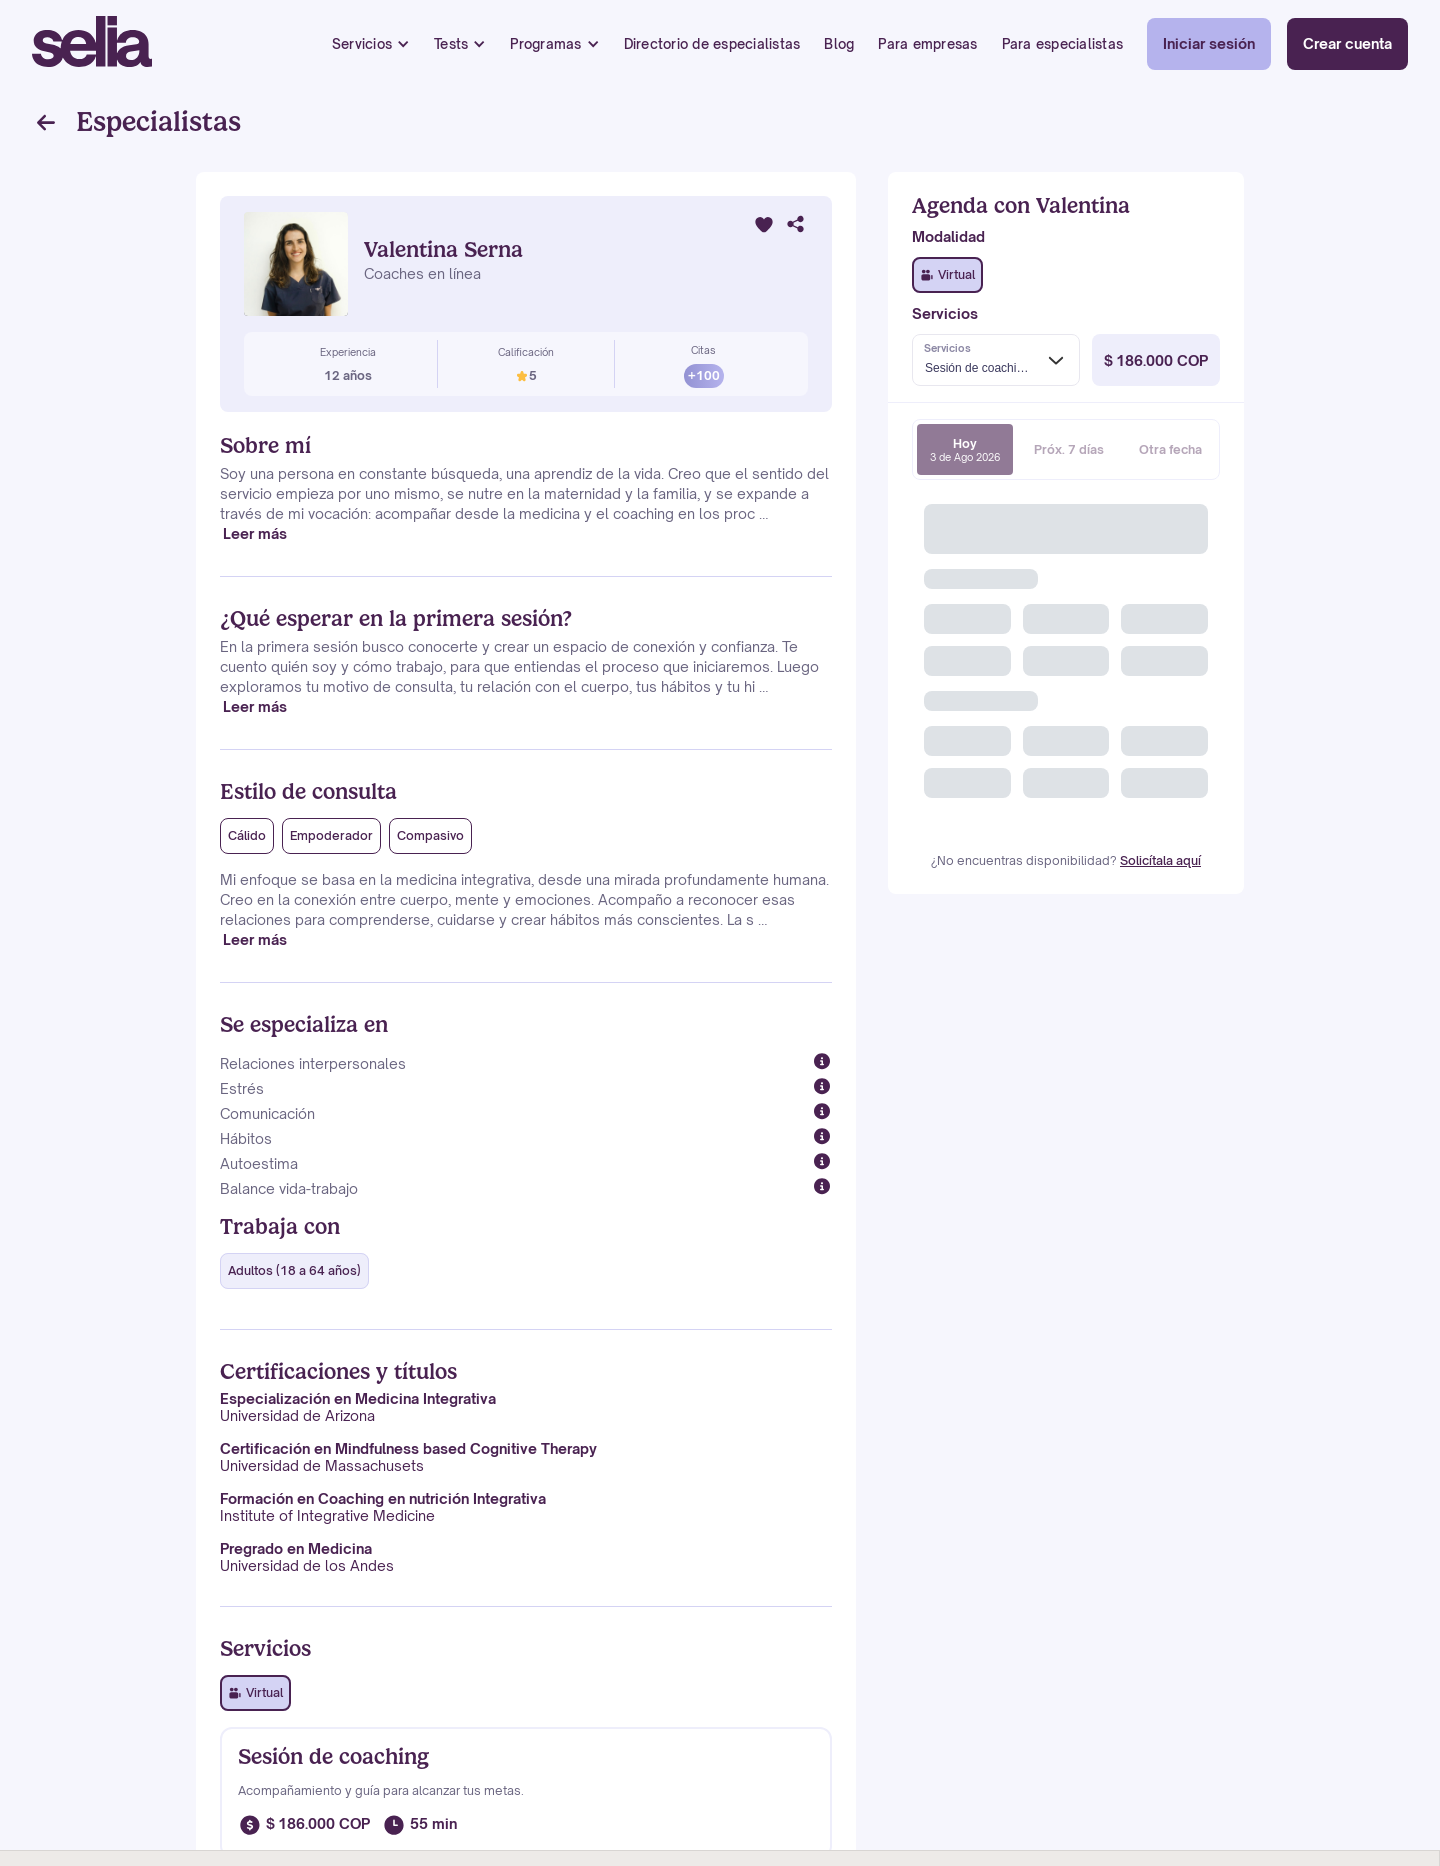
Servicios (362, 44)
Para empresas (927, 44)
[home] (92, 44)
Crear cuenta (1347, 43)
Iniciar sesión (1209, 43)
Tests (451, 44)
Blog (839, 44)
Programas (545, 44)
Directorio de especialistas (712, 44)
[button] (371, 44)
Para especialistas (1063, 44)
